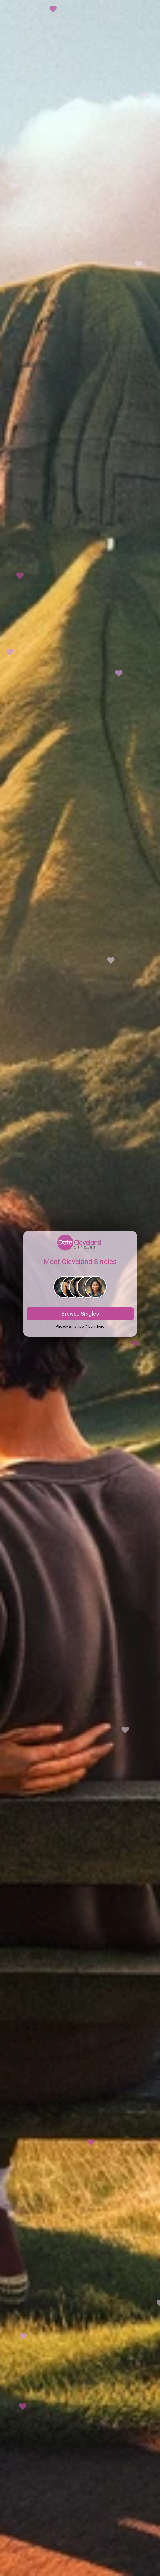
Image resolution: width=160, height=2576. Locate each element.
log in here (96, 1326)
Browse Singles (80, 1314)
